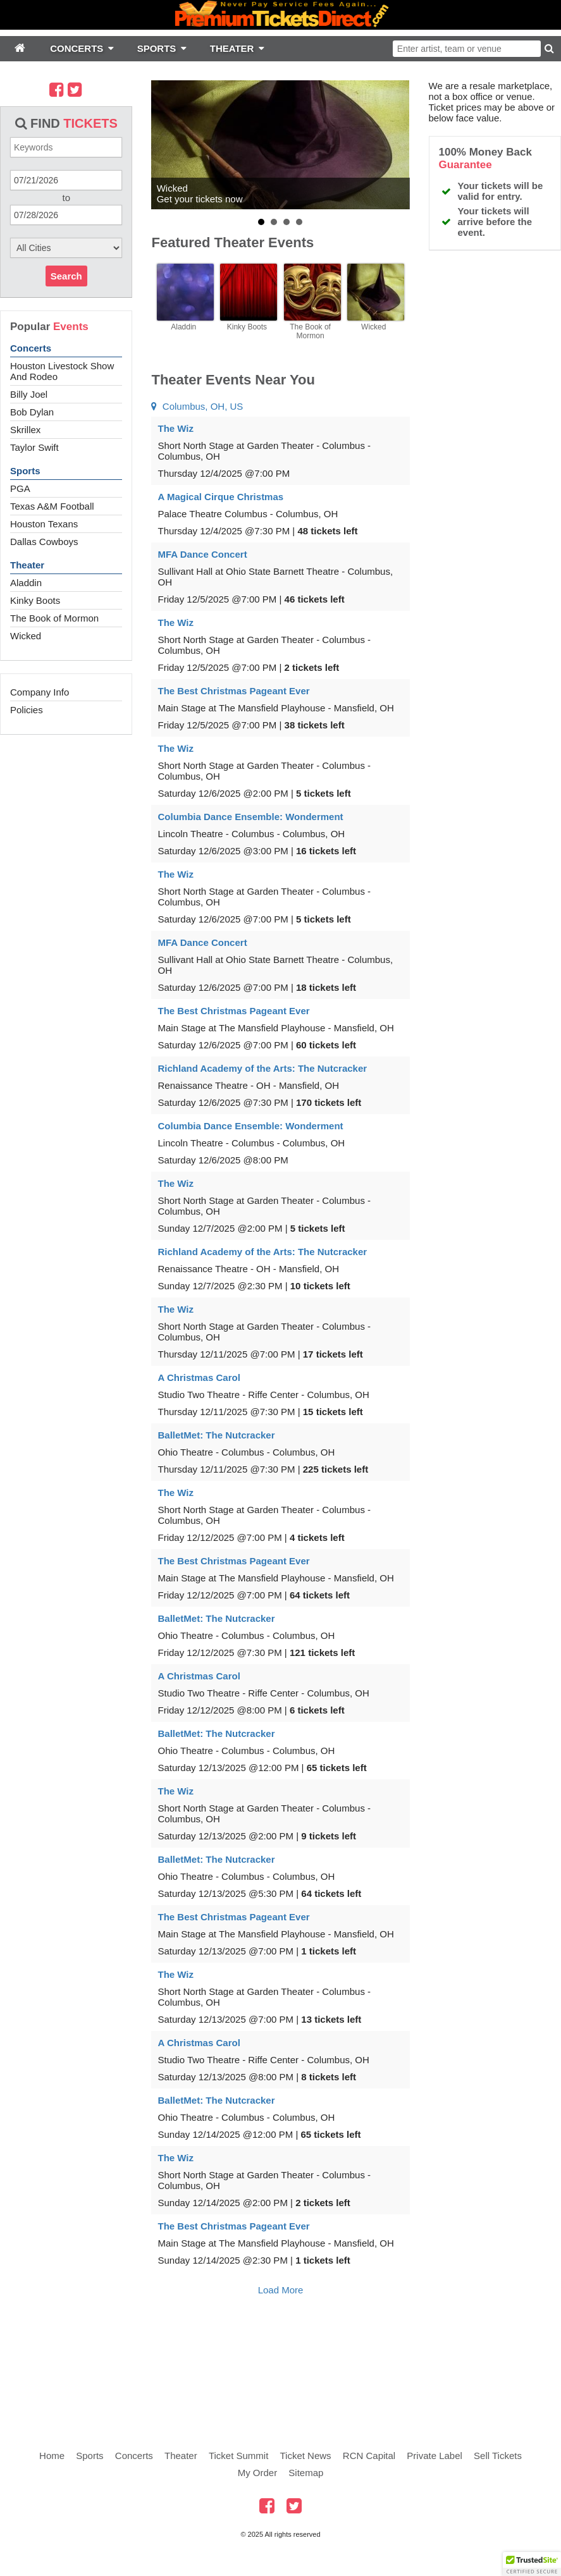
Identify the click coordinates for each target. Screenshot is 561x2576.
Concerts (30, 348)
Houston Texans (44, 523)
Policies (26, 709)
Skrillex (25, 429)
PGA (20, 488)
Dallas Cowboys (44, 541)
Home (52, 2455)
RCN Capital (369, 2455)
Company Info (39, 692)
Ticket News (305, 2455)
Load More (281, 2290)
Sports (25, 470)
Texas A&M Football (52, 506)
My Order (258, 2472)
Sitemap (305, 2472)
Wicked (25, 635)
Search (66, 276)
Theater (27, 565)
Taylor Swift (34, 447)
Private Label (434, 2455)
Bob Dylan (32, 412)
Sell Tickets (498, 2455)
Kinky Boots (35, 600)
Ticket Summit (238, 2455)
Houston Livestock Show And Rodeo (62, 371)
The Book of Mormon (54, 618)
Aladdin (26, 582)
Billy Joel (28, 394)
